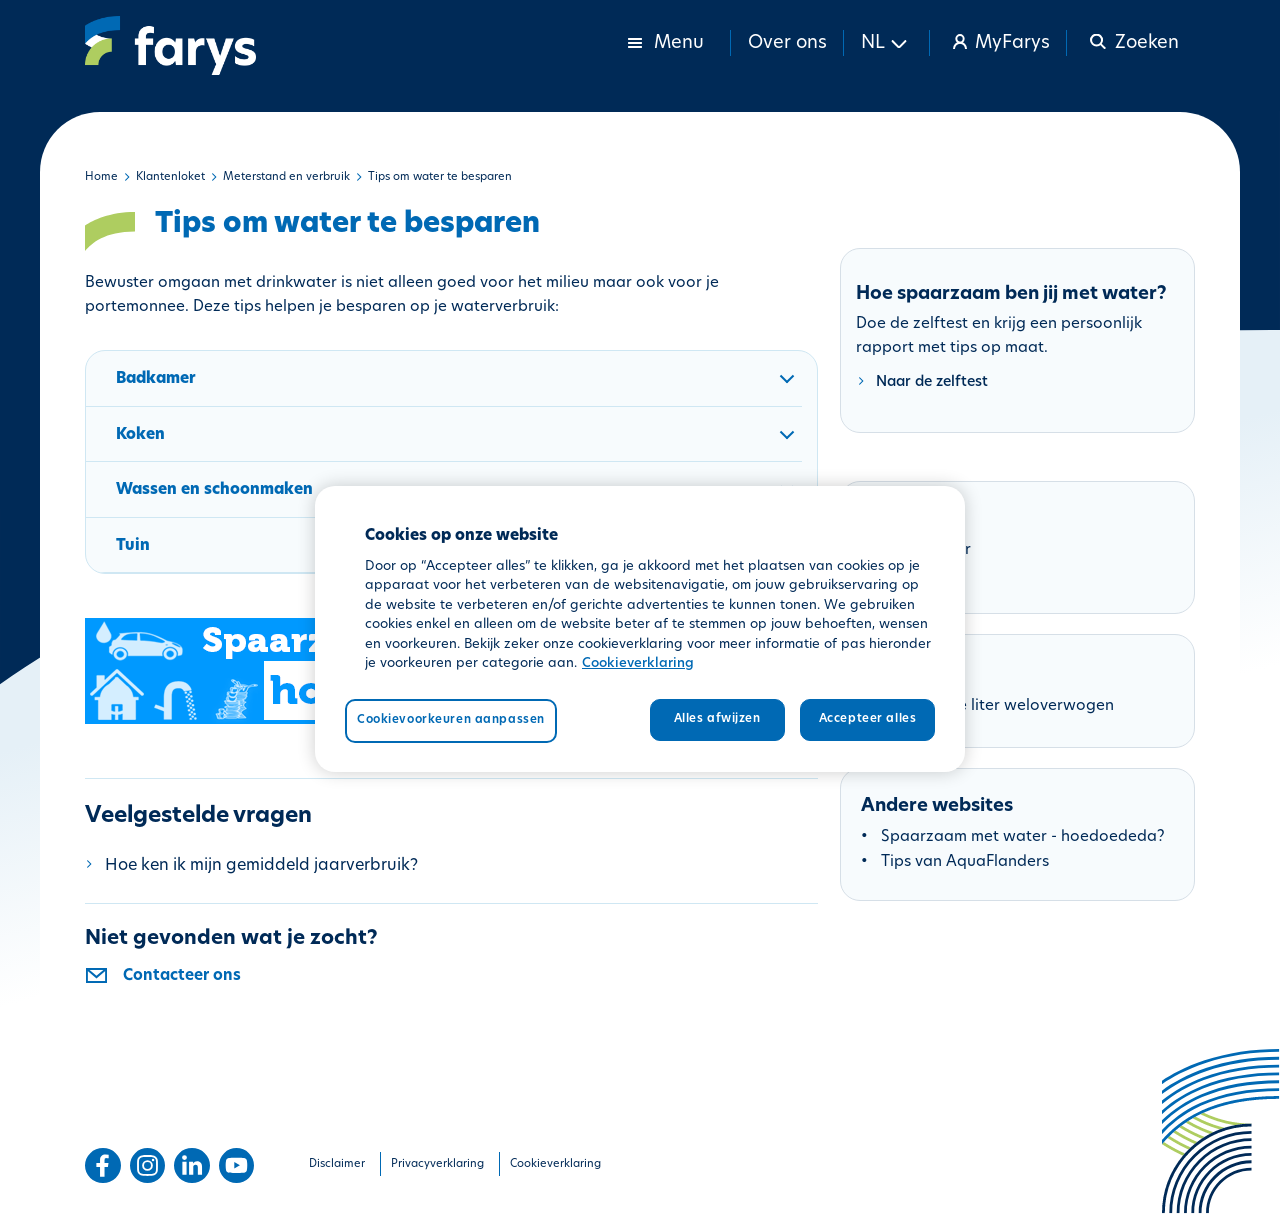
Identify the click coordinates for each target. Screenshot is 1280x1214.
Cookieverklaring (555, 1164)
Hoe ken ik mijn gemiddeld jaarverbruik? (261, 866)
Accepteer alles (868, 719)
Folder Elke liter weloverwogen (1000, 706)
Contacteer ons (182, 976)
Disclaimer (337, 1164)
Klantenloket (170, 177)
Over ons (787, 43)
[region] (640, 629)
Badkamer (459, 389)
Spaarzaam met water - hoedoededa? (1023, 837)
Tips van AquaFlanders (965, 862)
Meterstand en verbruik (286, 177)
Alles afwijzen (717, 719)
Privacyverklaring (437, 1164)
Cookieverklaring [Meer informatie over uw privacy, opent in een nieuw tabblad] (638, 663)
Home (101, 177)
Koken (459, 445)
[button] (887, 43)
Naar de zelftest (932, 382)
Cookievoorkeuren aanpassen (451, 720)
